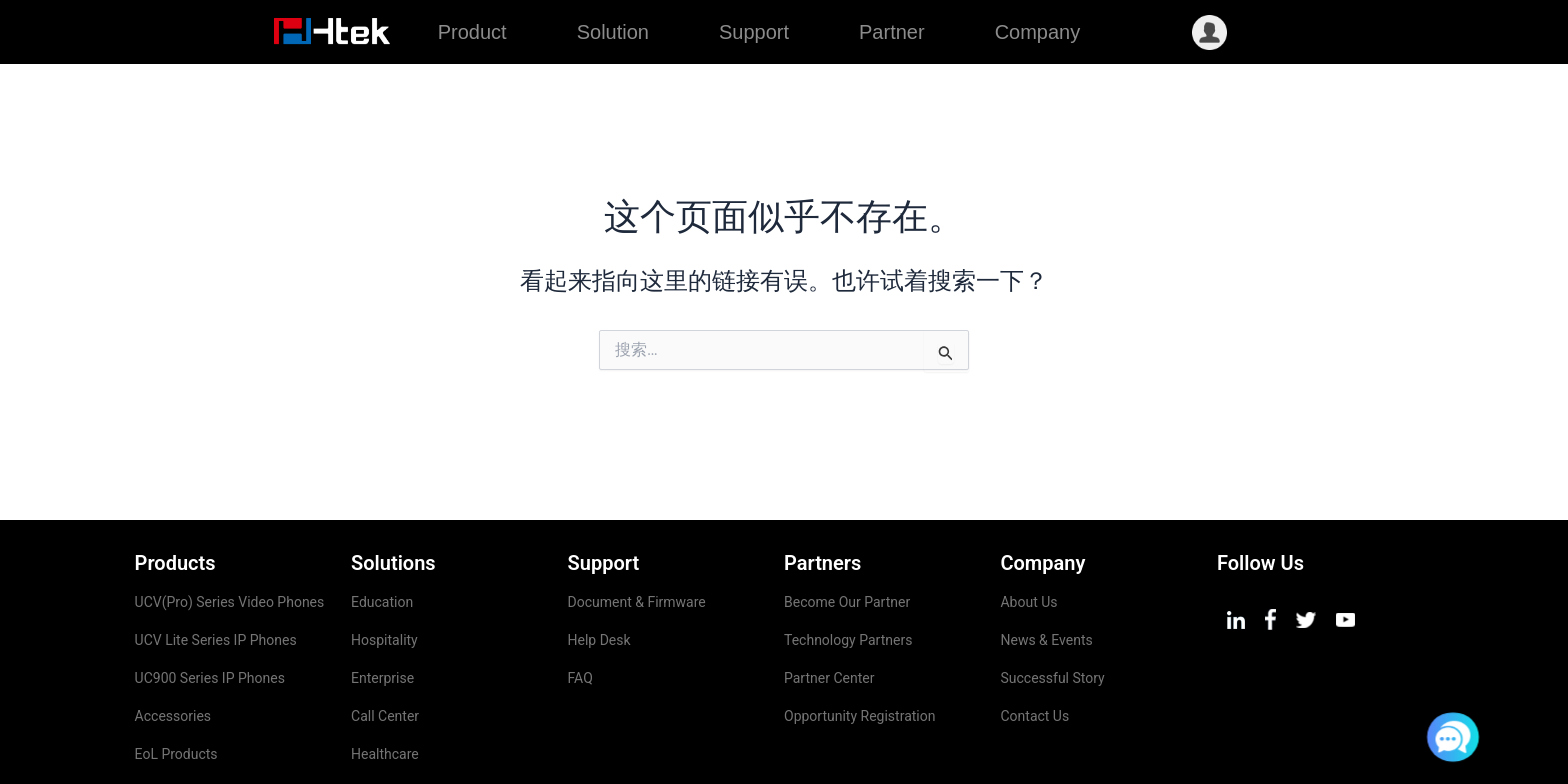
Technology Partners (848, 576)
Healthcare (385, 690)
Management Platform (205, 728)
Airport (372, 728)
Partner (892, 32)
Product (472, 32)
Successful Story (1052, 614)
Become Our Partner (847, 538)
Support (754, 32)
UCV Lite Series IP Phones (216, 576)
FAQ (580, 614)
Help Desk (599, 576)
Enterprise (382, 614)
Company (1038, 32)
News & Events (1046, 576)
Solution (613, 32)
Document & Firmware (637, 538)
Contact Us (1034, 652)
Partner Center (829, 614)
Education (382, 538)
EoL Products (176, 690)
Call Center (385, 652)
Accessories (173, 652)
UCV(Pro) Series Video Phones (231, 538)
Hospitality (384, 576)
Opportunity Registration (859, 652)
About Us (1028, 538)
